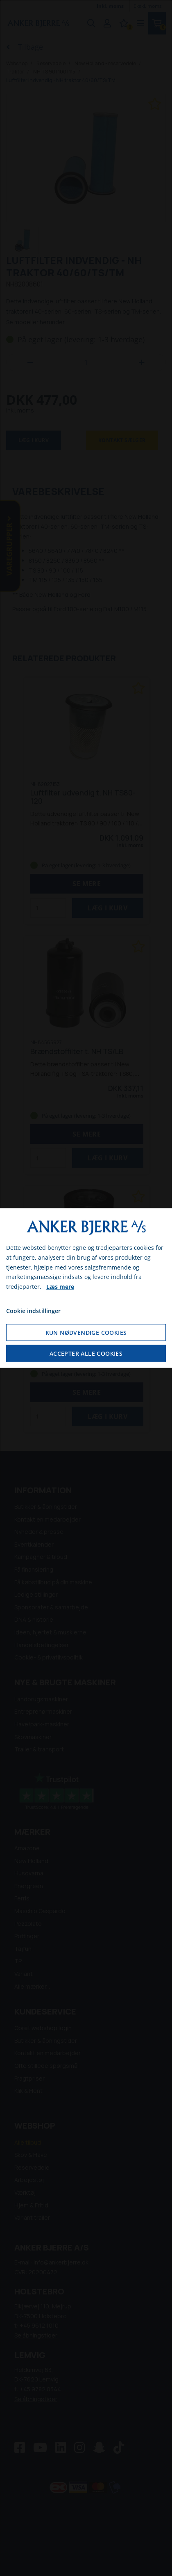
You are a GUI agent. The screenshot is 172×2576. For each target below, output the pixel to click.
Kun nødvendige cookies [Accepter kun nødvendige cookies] (86, 1332)
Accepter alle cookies (86, 1353)
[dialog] (86, 1288)
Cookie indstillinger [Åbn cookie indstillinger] (33, 1311)
